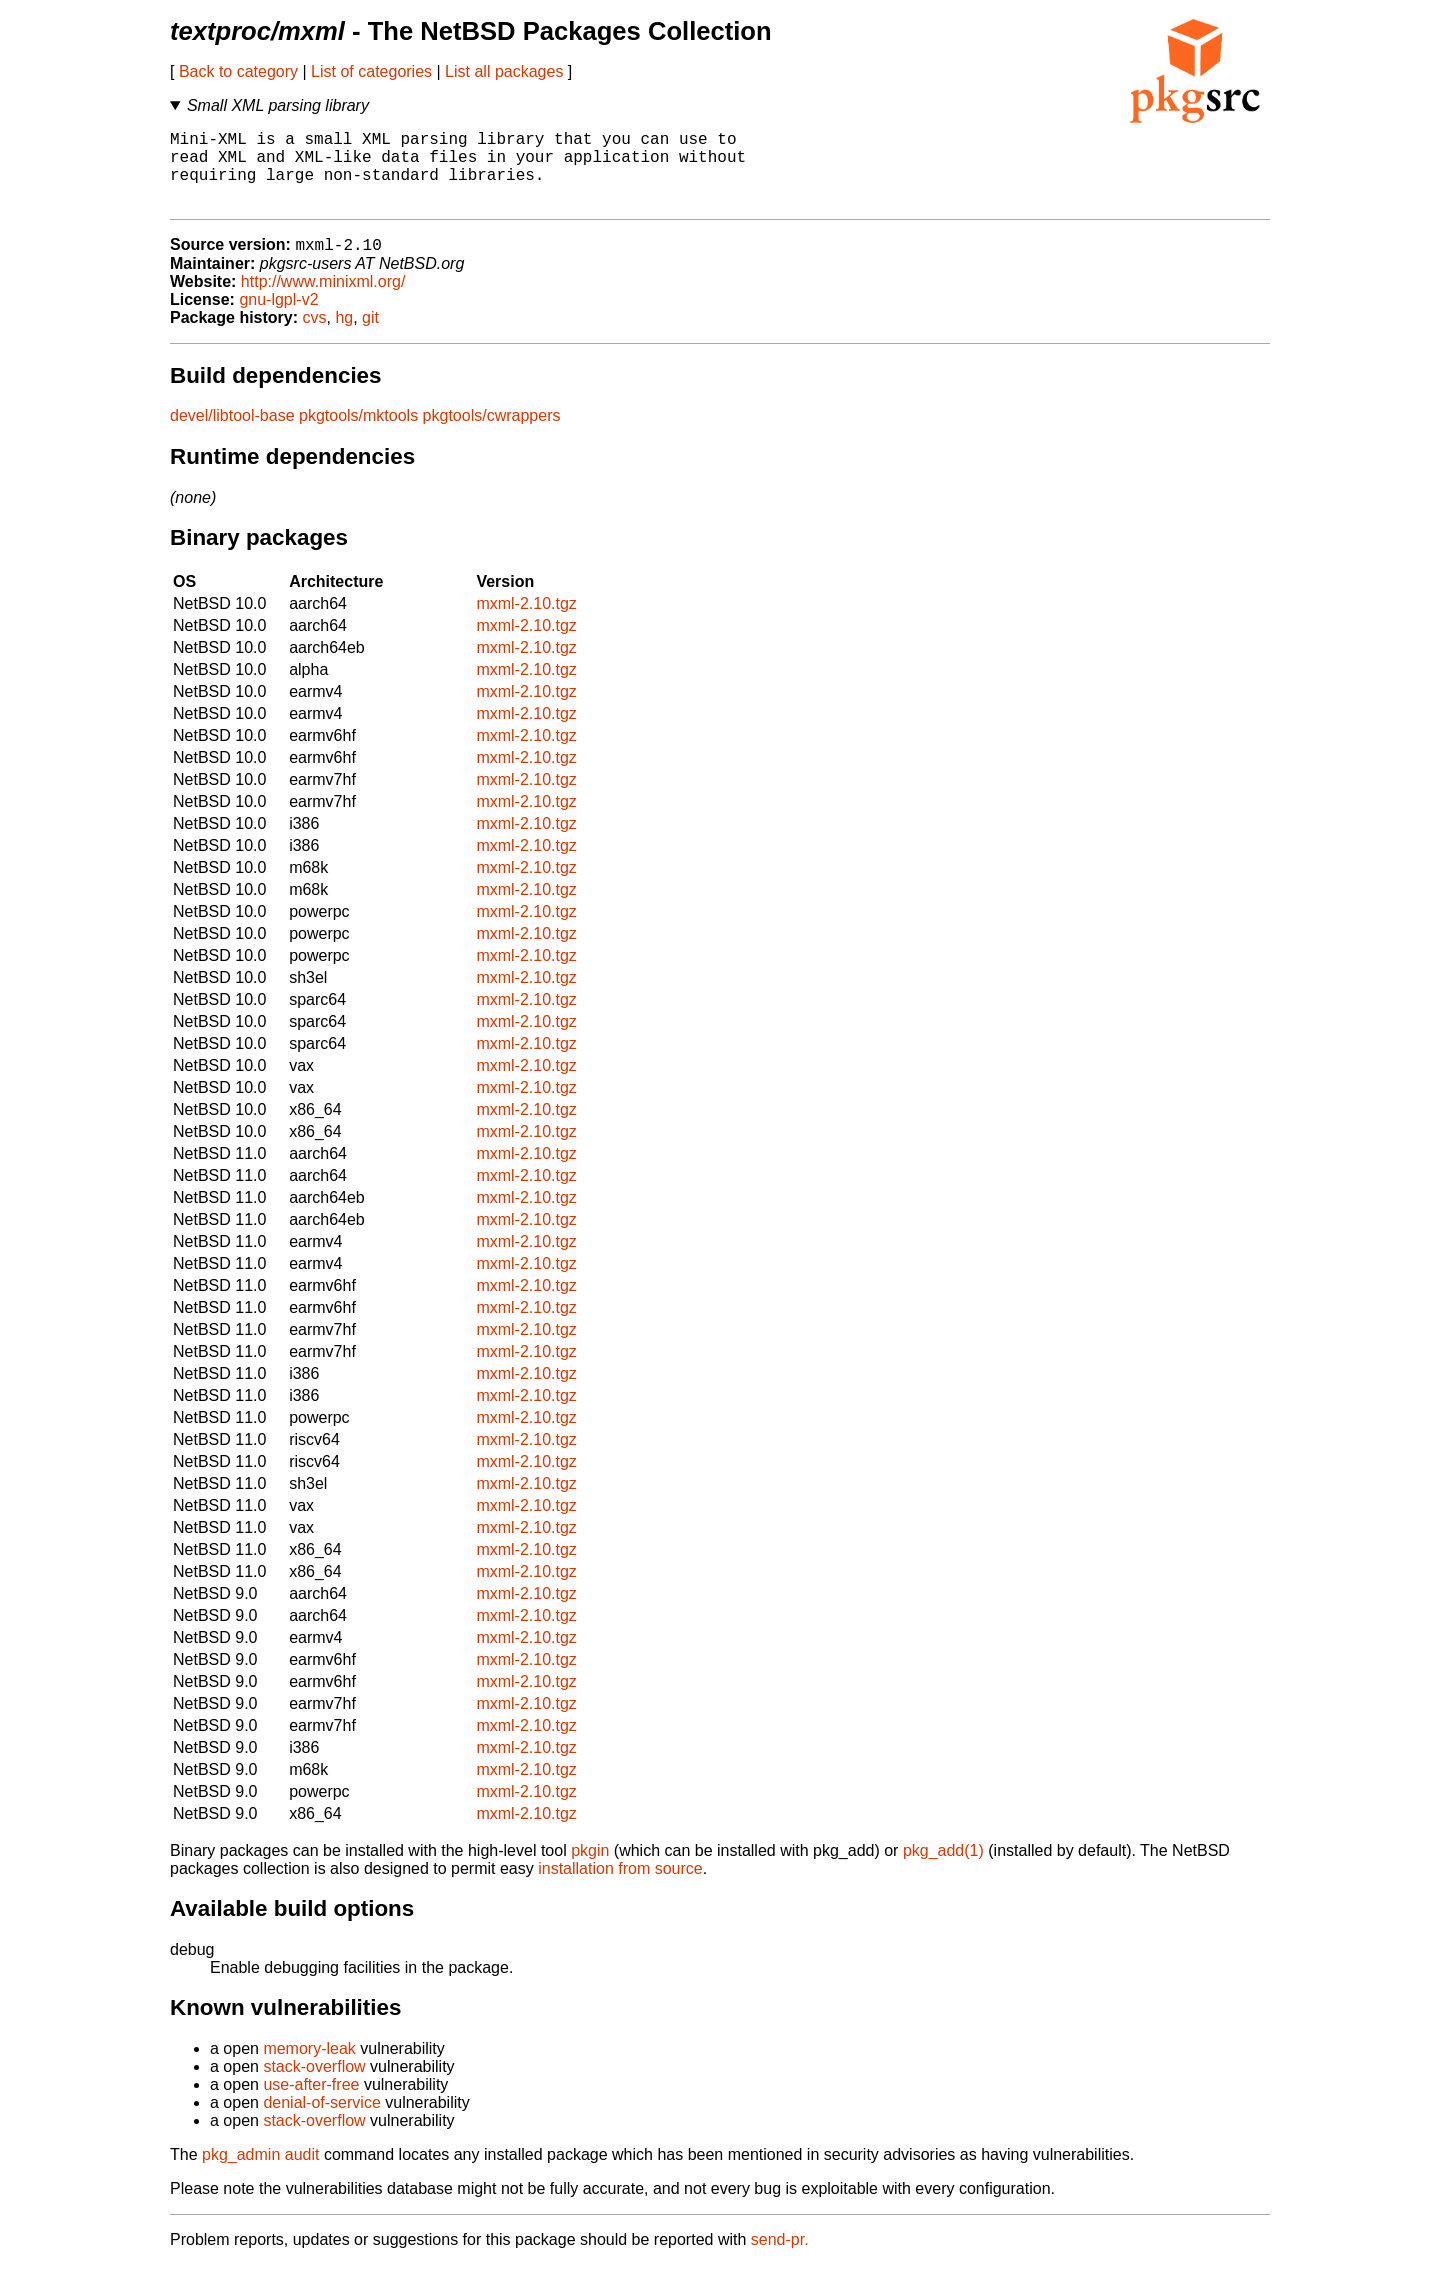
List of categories (371, 71)
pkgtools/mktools (358, 434)
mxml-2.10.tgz (526, 622)
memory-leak (309, 2067)
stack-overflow (314, 2085)
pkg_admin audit (260, 2173)
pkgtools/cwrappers (492, 434)
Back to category (238, 71)
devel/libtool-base (232, 434)
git (370, 336)
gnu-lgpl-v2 (278, 318)
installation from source (620, 1887)
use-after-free (311, 2103)
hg (344, 336)
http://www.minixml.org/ (323, 300)
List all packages (504, 71)
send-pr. (780, 2258)
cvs (315, 336)
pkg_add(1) (943, 1869)
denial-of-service (321, 2121)
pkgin (590, 1869)
